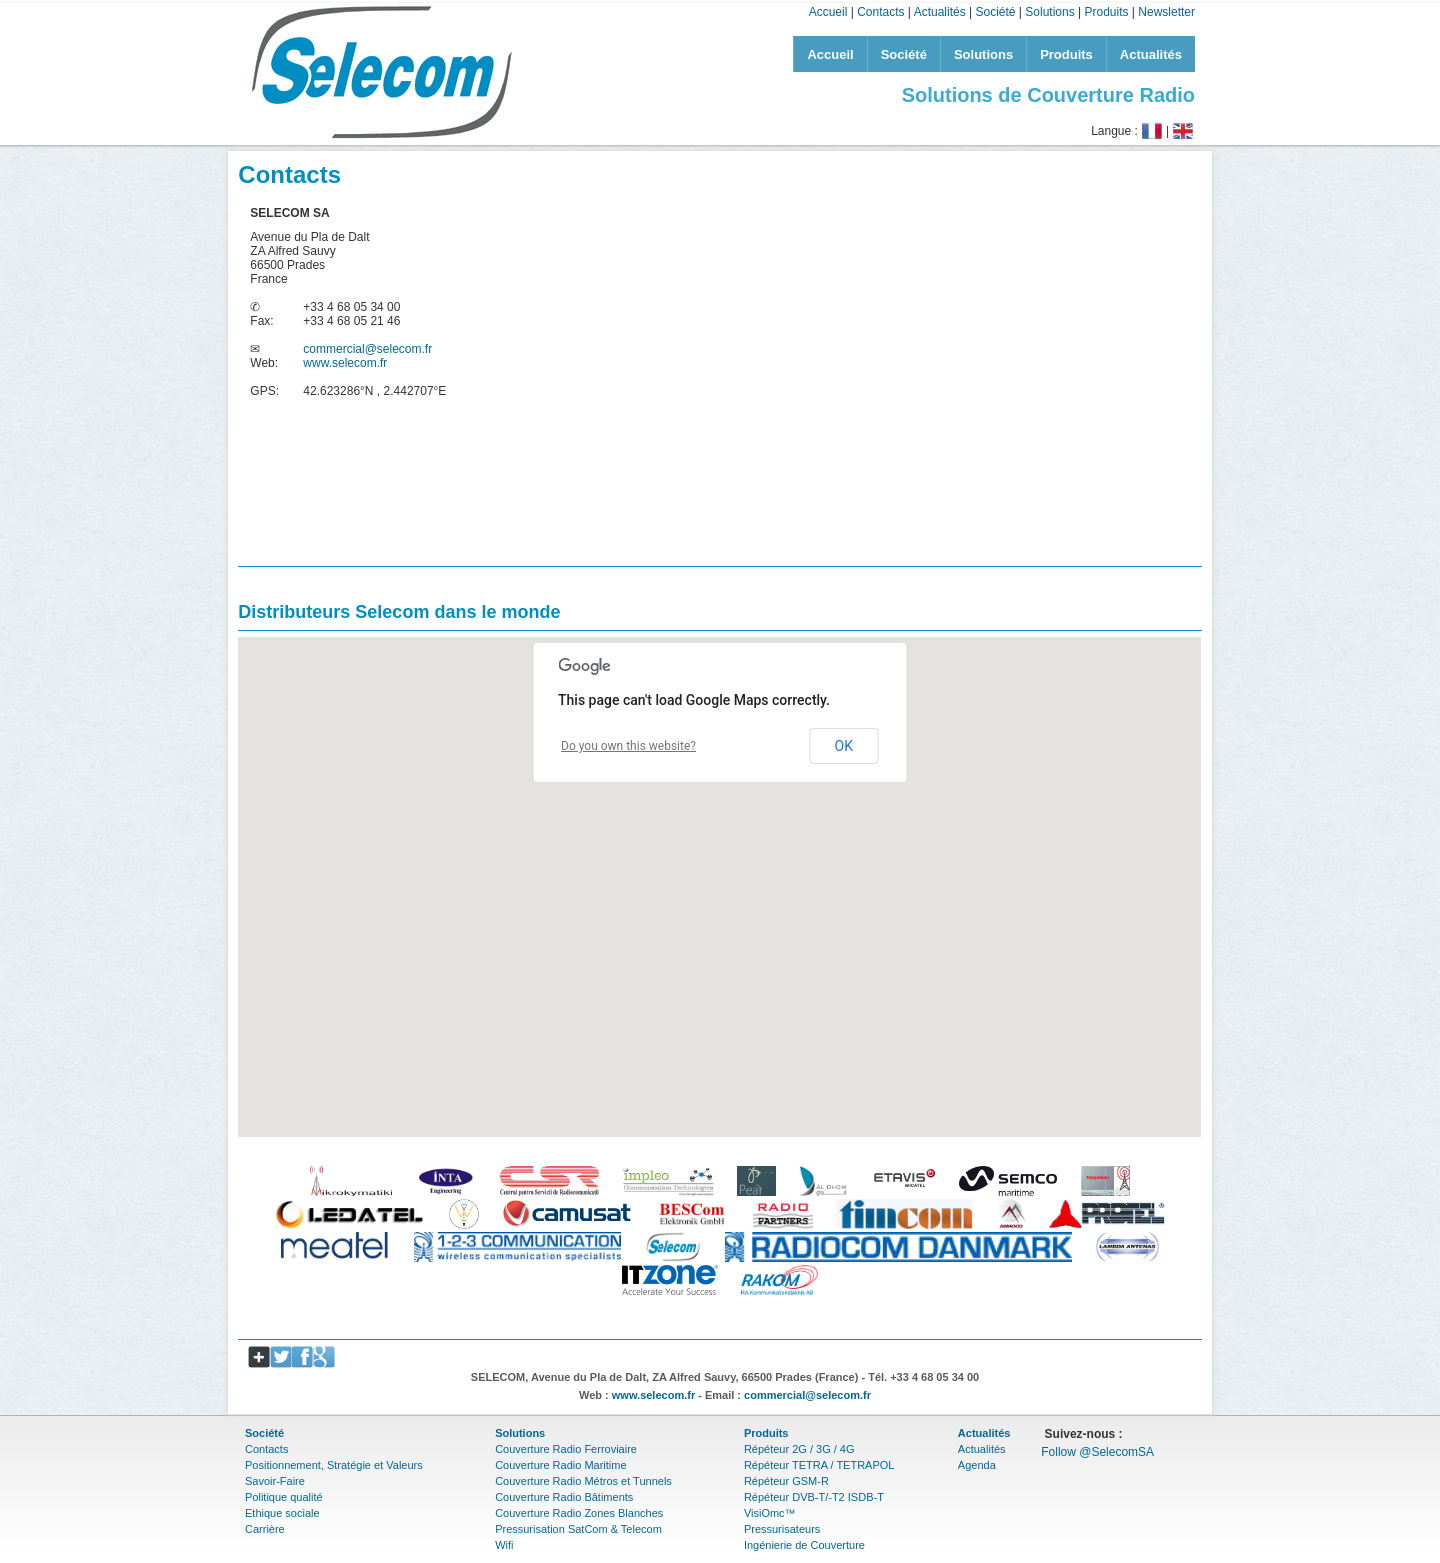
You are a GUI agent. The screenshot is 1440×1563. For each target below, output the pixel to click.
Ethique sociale (282, 1513)
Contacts (880, 12)
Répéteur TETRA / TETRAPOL (819, 1465)
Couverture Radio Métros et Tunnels (583, 1481)
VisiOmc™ (770, 1513)
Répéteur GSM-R (786, 1481)
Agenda (977, 1465)
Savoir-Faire (275, 1481)
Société (995, 12)
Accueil (828, 12)
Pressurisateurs (782, 1529)
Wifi (504, 1545)
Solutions (1049, 12)
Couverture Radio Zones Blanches (579, 1513)
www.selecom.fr (345, 363)
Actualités (940, 12)
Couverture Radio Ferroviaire (566, 1449)
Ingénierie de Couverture (804, 1545)
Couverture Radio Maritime (560, 1465)
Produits (1106, 12)
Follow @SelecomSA (1097, 1452)
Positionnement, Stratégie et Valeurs (334, 1465)
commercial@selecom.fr (367, 349)
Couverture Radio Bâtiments (564, 1497)
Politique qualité (284, 1497)
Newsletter (1166, 12)
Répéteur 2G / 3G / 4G (799, 1449)
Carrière (265, 1529)
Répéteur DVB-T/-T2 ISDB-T (814, 1497)
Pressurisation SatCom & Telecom (578, 1529)
